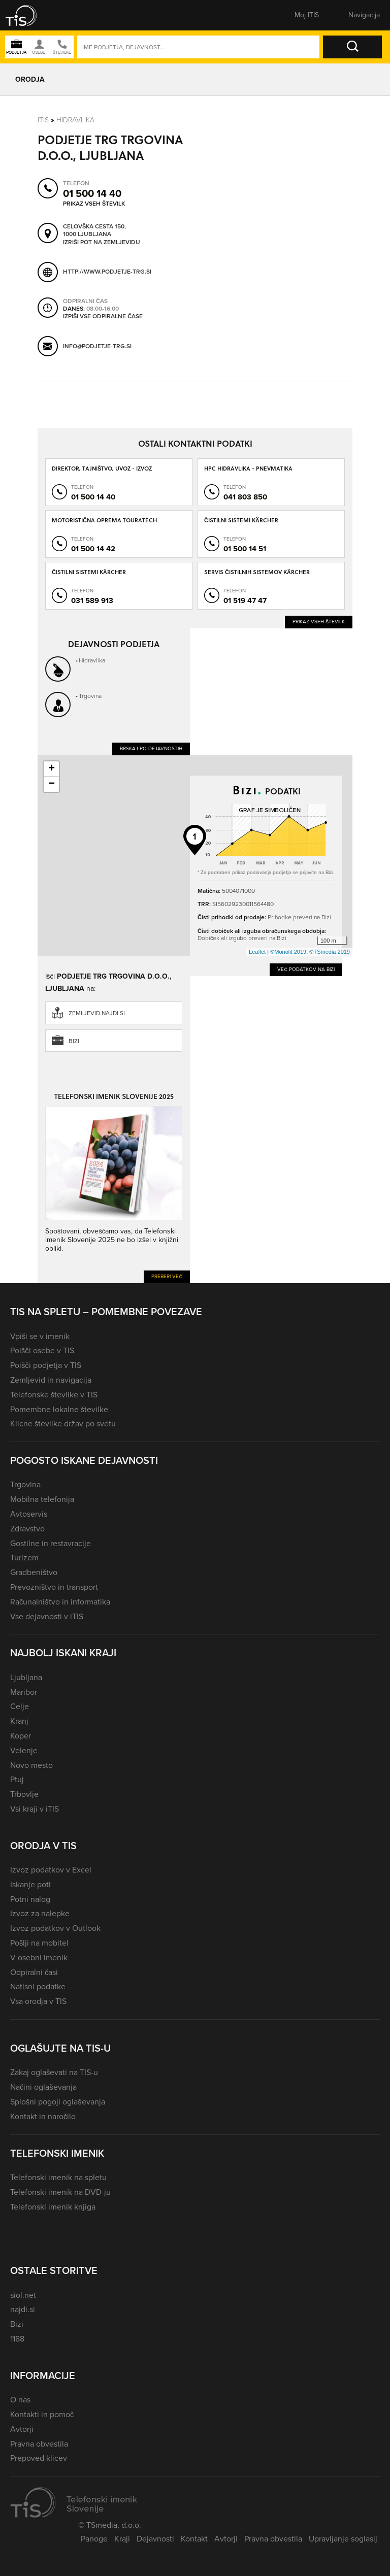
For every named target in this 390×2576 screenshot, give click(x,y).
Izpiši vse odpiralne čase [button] (103, 317)
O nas (20, 2399)
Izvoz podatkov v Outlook (55, 1928)
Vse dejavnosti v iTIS (46, 1616)
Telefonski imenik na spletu (58, 2177)
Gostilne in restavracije (50, 1543)
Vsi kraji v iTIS (34, 1809)
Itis (43, 120)
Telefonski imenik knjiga (52, 2207)
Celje (19, 1706)
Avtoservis (28, 1514)
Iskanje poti (30, 1884)
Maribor (23, 1692)
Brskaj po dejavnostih (151, 748)
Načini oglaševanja (43, 2087)
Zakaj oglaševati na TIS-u (54, 2072)
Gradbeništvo (33, 1572)
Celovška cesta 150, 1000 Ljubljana (94, 231)
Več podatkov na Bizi (306, 969)
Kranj (19, 1721)
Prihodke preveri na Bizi (299, 917)
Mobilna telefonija (42, 1499)
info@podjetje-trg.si (97, 346)
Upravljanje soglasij (343, 2539)
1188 (17, 2339)
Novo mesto (31, 1765)
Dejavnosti (155, 2539)
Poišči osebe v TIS (42, 1350)
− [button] (51, 784)
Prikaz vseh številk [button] (94, 203)
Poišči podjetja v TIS (45, 1365)
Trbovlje (24, 1794)
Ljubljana (26, 1677)
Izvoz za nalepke (40, 1913)
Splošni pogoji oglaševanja (57, 2101)
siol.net (23, 2295)
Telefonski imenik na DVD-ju (60, 2192)
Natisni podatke (38, 1986)
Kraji (122, 2539)
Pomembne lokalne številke (59, 1409)
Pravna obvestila (39, 2444)
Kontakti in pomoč (42, 2414)
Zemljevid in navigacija (50, 1380)
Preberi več (166, 1276)
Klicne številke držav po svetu (63, 1423)
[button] (28, 15)
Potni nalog (30, 1899)
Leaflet (257, 952)
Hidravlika (75, 120)
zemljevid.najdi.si (97, 1013)
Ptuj (17, 1779)
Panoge (94, 2539)
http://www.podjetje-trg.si (107, 271)
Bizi (74, 1041)
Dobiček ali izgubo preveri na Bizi (242, 938)
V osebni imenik (39, 1957)
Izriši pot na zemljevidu (101, 243)
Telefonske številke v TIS (54, 1394)
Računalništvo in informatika (60, 1602)
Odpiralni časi (34, 1972)
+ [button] (51, 769)
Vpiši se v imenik (40, 1336)
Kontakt (194, 2539)
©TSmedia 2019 (329, 952)
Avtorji (22, 2429)
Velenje (24, 1750)
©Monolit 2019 (288, 952)
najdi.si (22, 2309)
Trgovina (90, 695)
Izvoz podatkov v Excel (50, 1870)
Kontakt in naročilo (43, 2116)
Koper (20, 1736)
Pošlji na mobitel (39, 1943)
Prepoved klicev (38, 2458)
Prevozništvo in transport (54, 1587)
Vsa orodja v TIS (38, 2001)
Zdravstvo (27, 1528)
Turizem (24, 1557)
